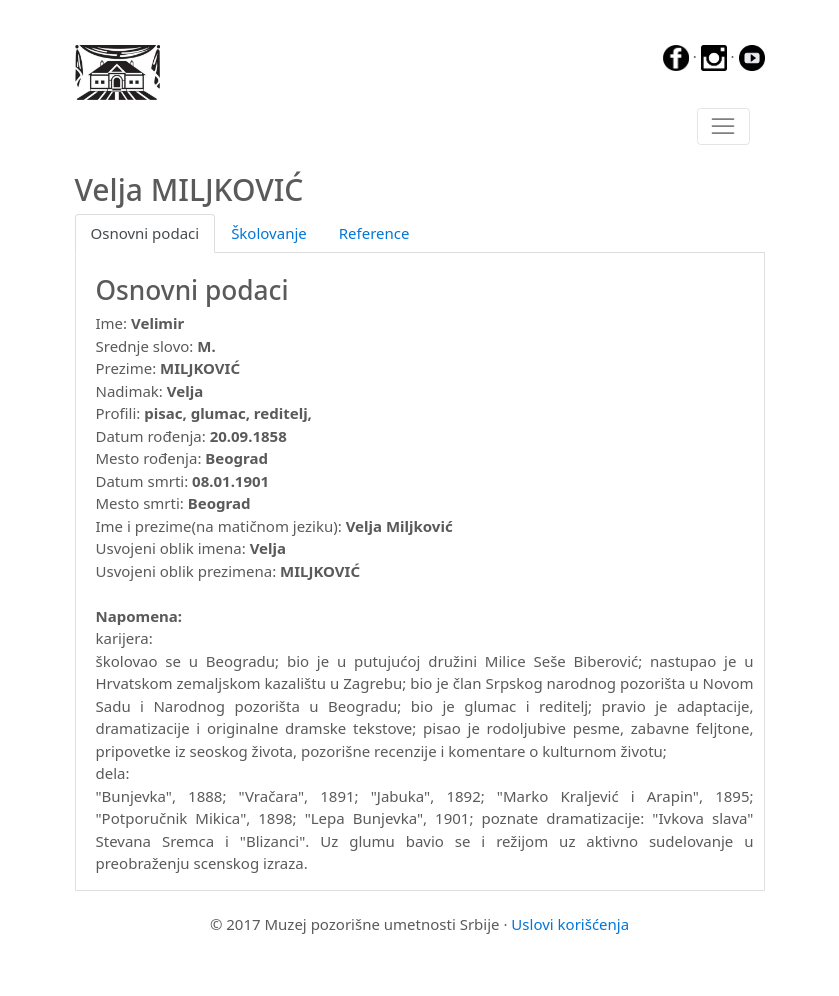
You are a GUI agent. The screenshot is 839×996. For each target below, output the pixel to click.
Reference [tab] (374, 233)
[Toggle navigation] (723, 127)
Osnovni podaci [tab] (145, 233)
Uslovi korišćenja (570, 924)
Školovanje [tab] (269, 233)
